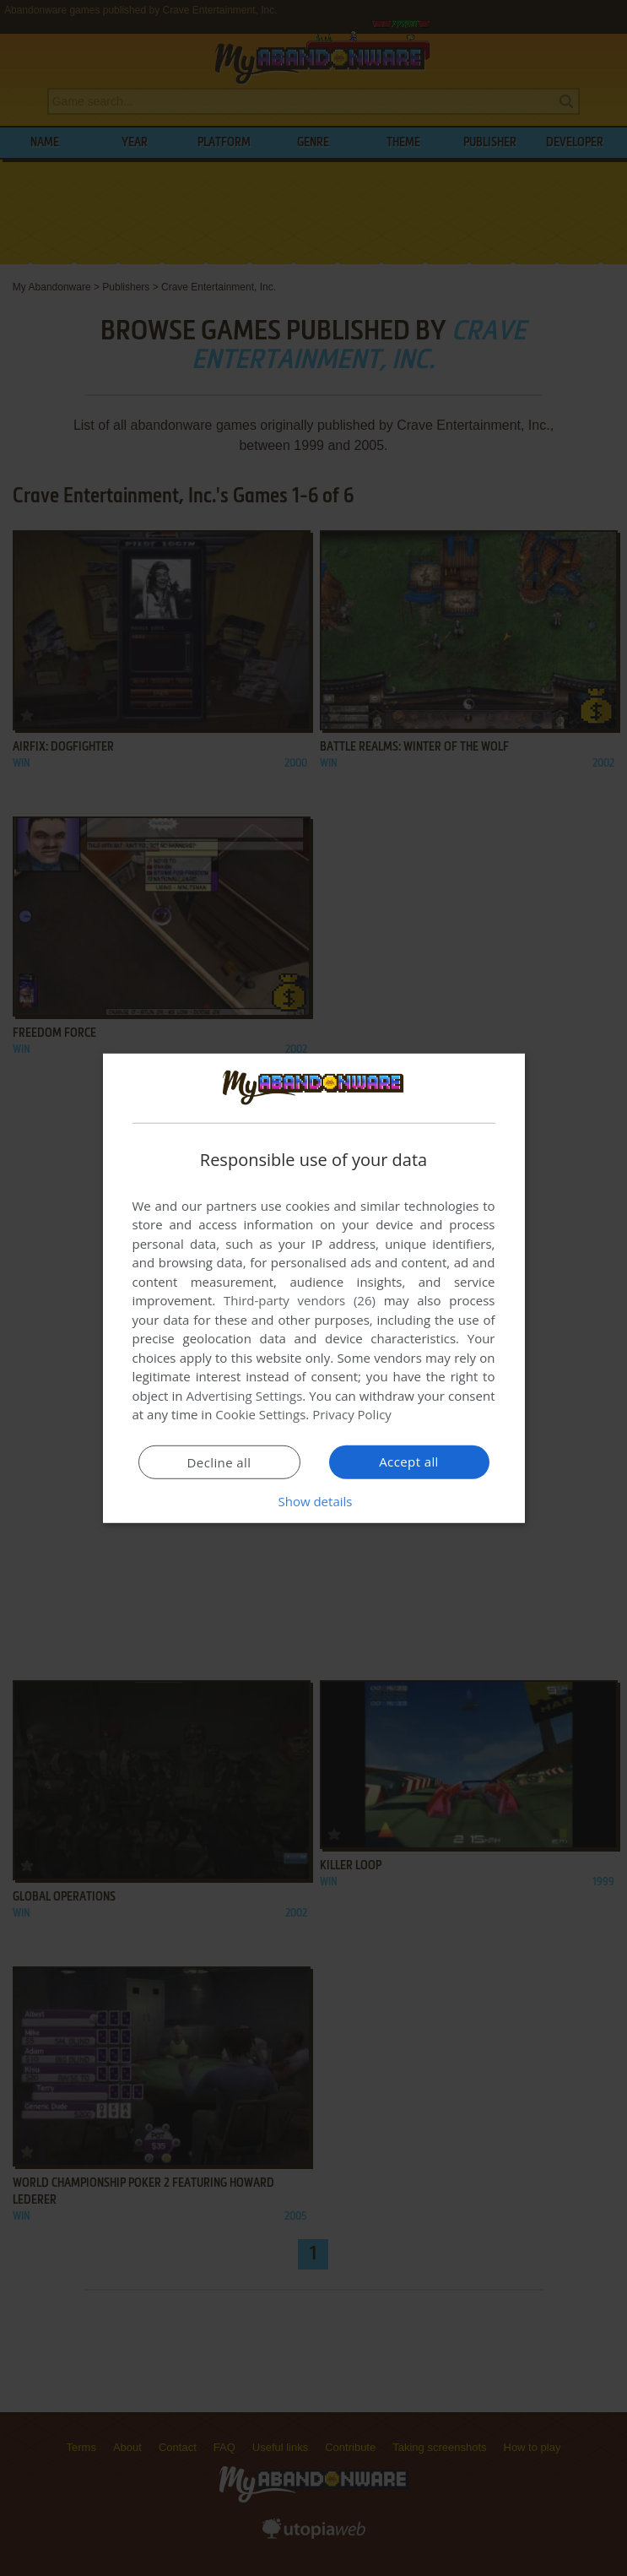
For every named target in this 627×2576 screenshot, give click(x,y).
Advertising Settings (244, 1395)
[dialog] (314, 1287)
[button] (314, 1501)
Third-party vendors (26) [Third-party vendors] (300, 1300)
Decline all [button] (219, 1462)
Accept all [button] (409, 1461)
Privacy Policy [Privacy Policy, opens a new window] (352, 1414)
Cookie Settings (260, 1414)
